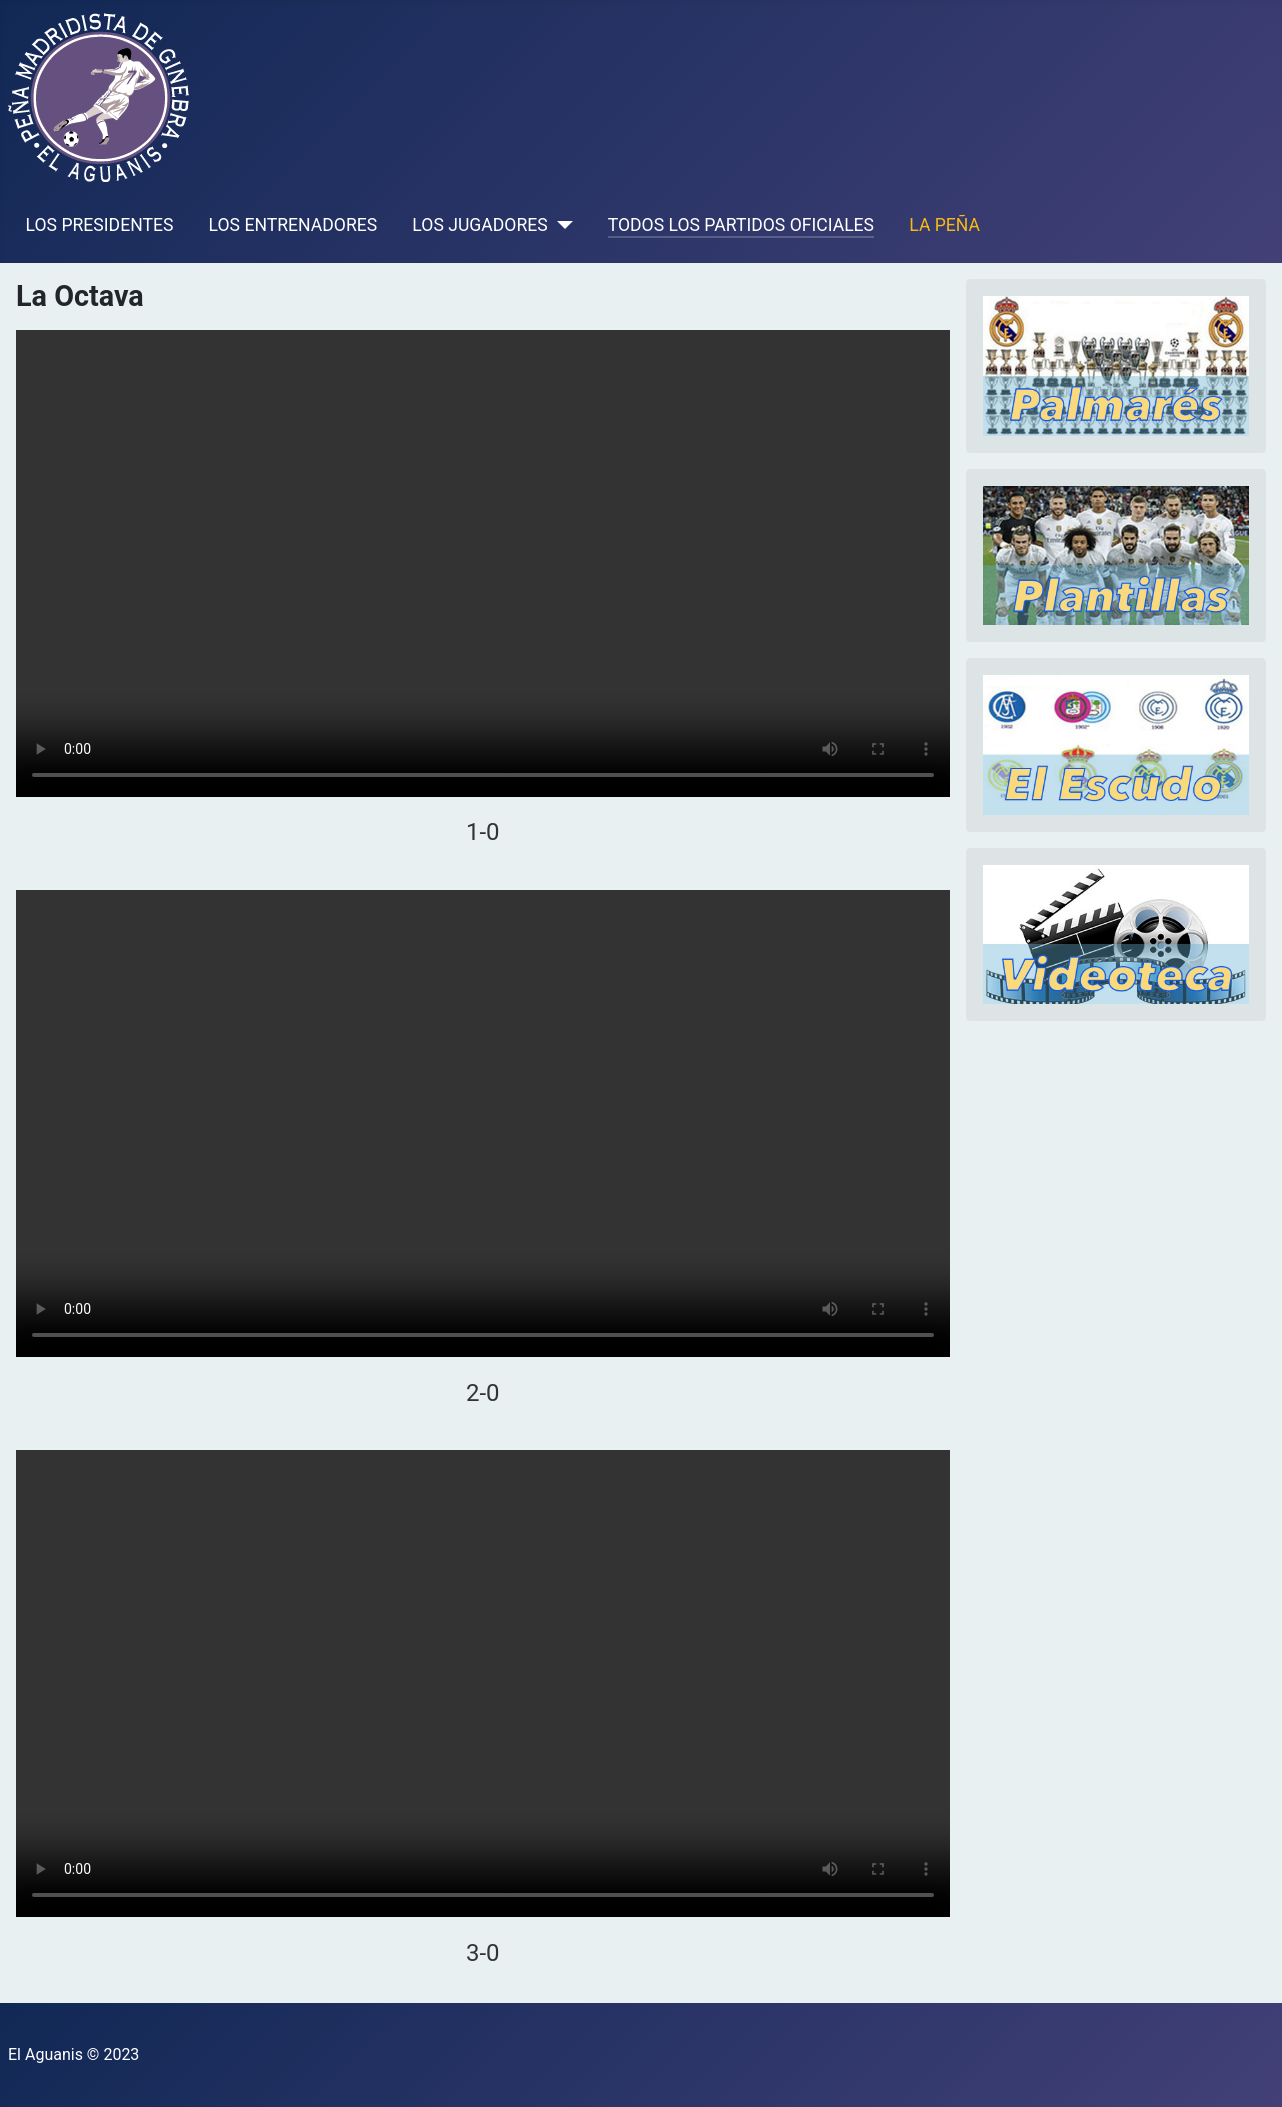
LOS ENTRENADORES (293, 225)
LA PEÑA (944, 225)
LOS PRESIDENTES (100, 225)
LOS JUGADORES (479, 225)
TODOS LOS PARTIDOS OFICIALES (741, 225)
